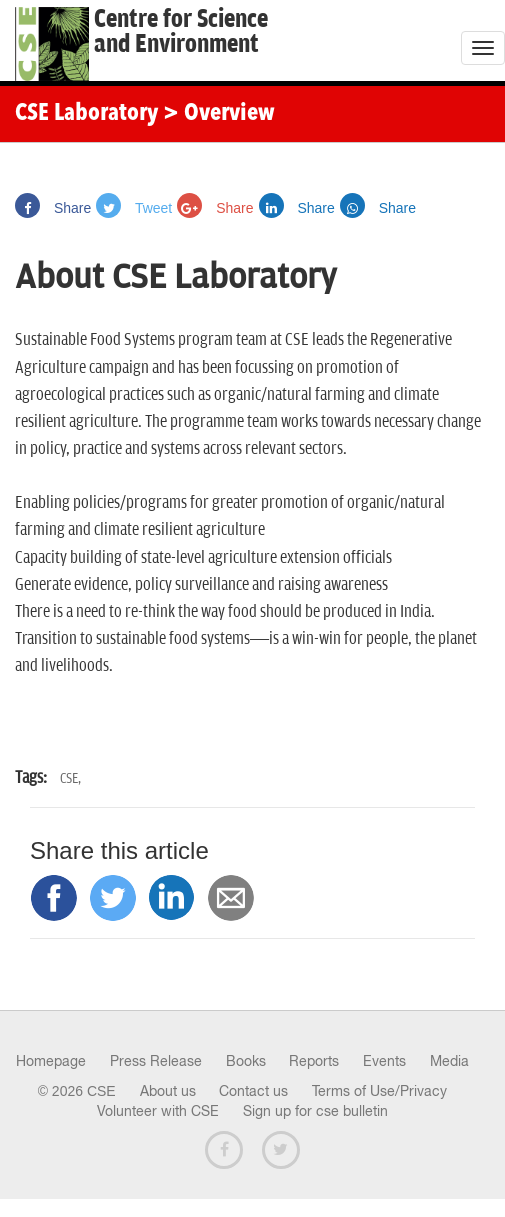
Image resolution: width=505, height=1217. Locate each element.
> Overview (219, 114)
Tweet (134, 208)
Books (246, 1061)
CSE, (70, 778)
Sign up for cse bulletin (315, 1111)
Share (53, 208)
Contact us (253, 1091)
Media (449, 1061)
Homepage (51, 1061)
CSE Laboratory (86, 114)
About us (168, 1091)
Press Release (156, 1061)
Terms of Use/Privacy (379, 1091)
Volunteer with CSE (158, 1111)
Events (384, 1061)
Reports (314, 1061)
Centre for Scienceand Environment (181, 32)
